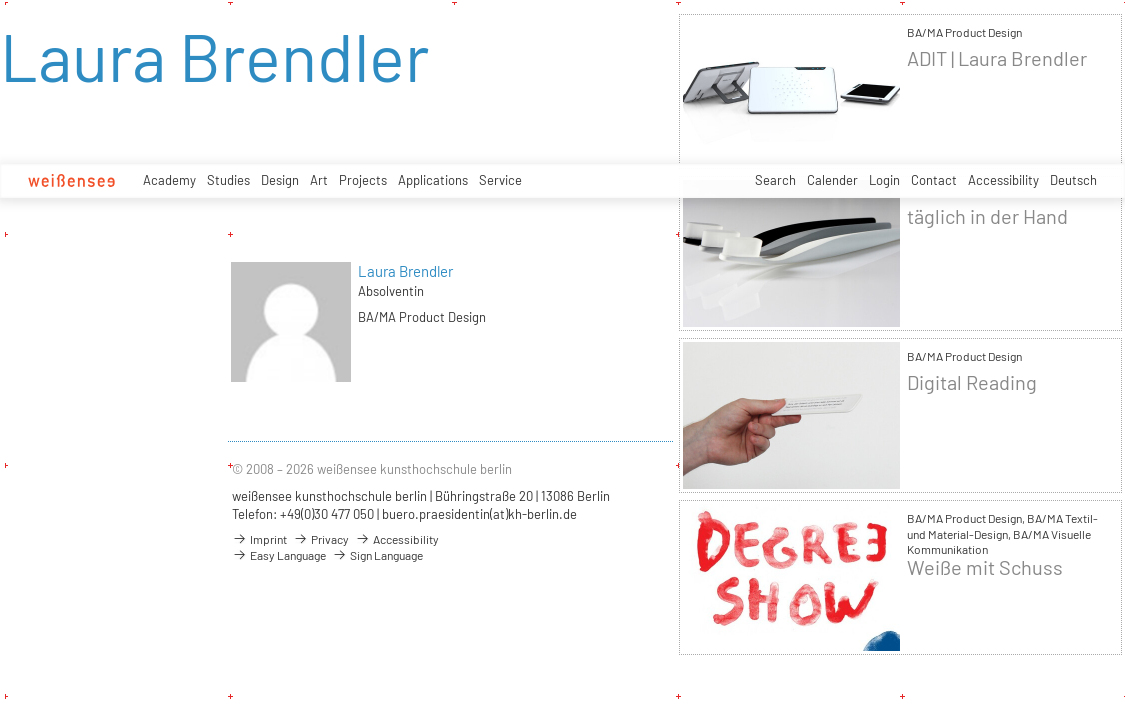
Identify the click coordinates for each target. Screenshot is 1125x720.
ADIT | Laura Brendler (997, 58)
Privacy (321, 539)
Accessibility (1003, 180)
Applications (433, 180)
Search (775, 180)
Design (280, 180)
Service (500, 180)
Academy (169, 180)
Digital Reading (972, 382)
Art (319, 180)
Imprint (259, 539)
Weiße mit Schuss (985, 567)
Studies (228, 180)
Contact (934, 180)
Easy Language (279, 555)
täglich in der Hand (987, 216)
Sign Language (377, 555)
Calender (832, 180)
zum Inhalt (0, 0)
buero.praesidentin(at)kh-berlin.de (479, 514)
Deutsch (1073, 180)
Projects (363, 180)
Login (884, 180)
